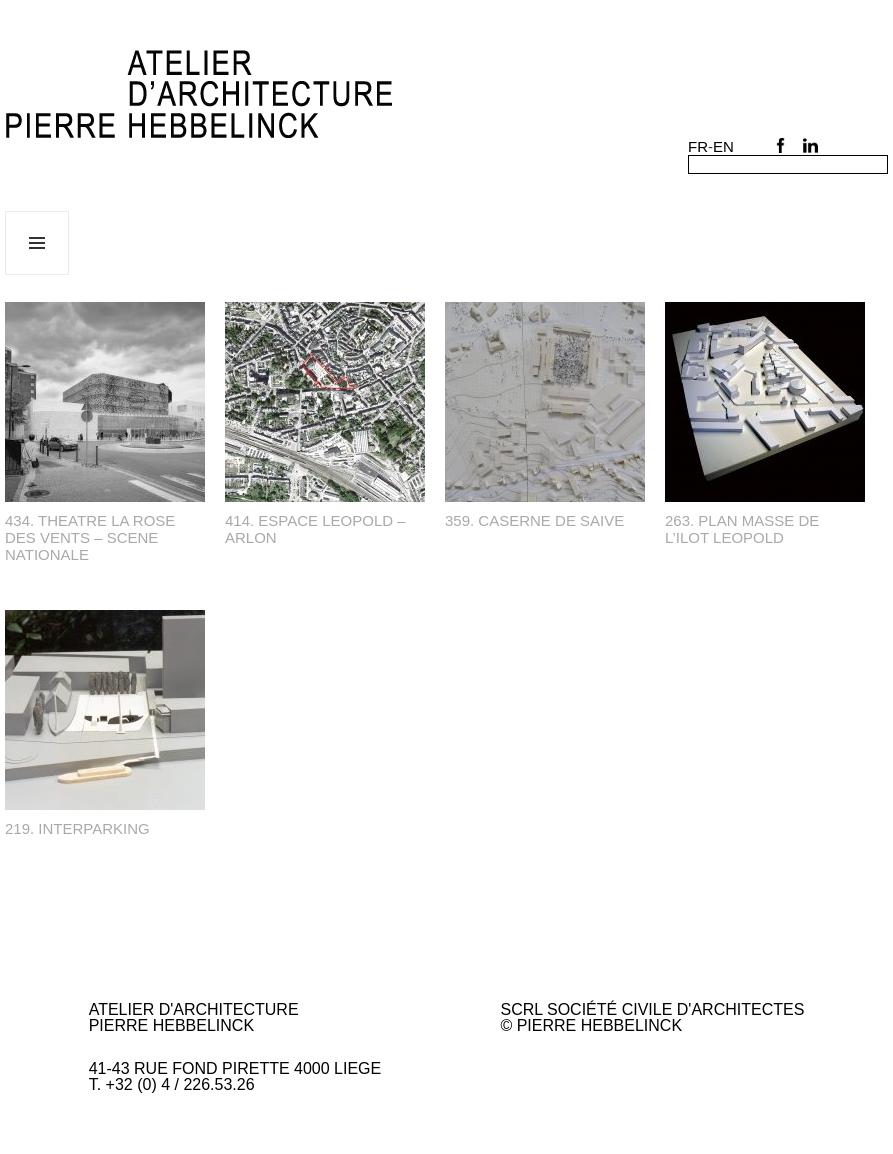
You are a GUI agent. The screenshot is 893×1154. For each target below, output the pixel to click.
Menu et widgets (37, 274)
